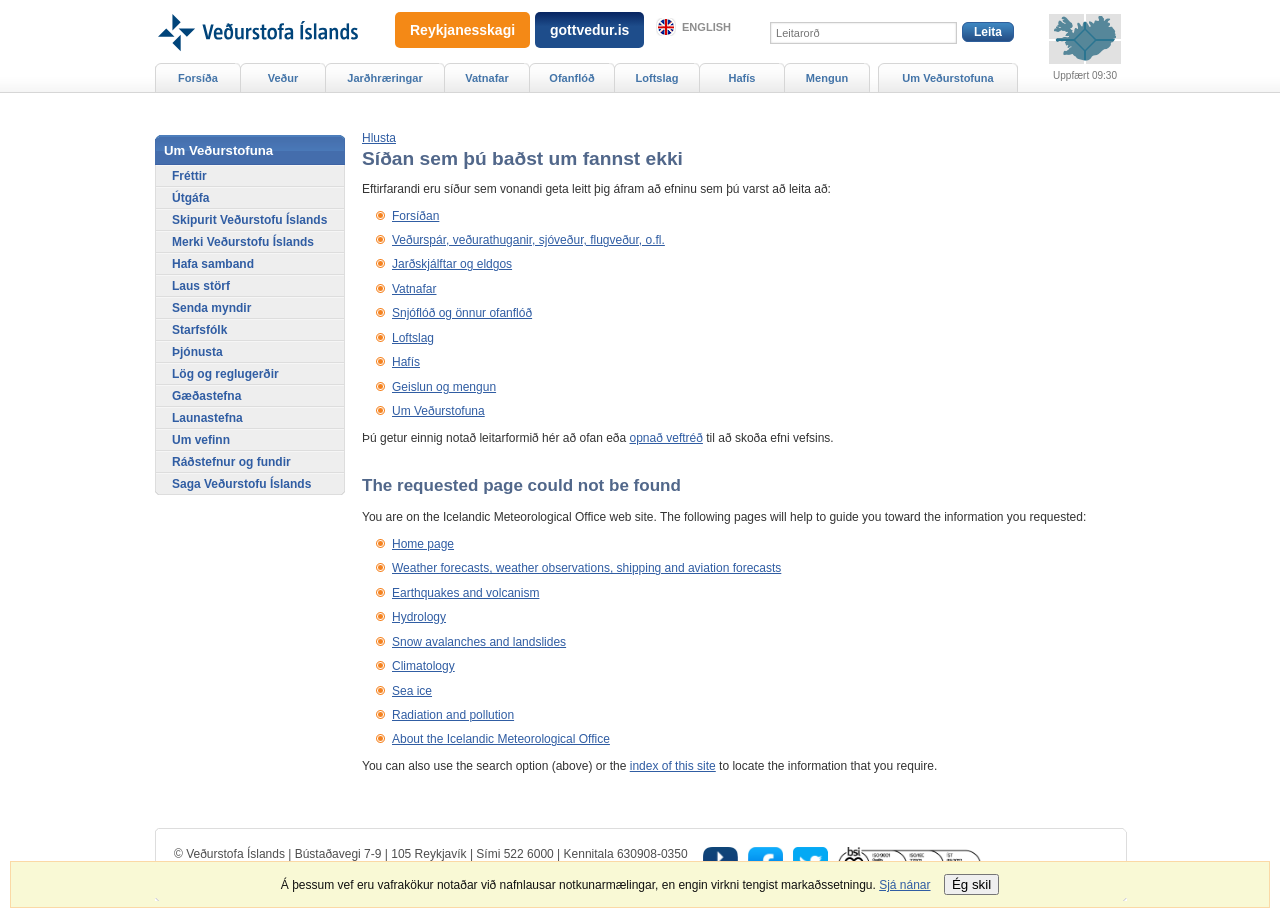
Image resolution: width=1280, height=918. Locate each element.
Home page (423, 544)
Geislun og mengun (444, 387)
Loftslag (413, 338)
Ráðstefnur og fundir (231, 462)
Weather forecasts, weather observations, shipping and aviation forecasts (586, 568)
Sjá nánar (904, 885)
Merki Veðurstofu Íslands (243, 242)
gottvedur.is (589, 30)
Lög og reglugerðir (225, 374)
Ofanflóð (571, 78)
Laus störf (201, 286)
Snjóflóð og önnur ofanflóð (462, 313)
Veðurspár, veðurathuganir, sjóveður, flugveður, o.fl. (528, 240)
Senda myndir (211, 308)
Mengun (827, 78)
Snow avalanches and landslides (479, 642)
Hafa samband (213, 264)
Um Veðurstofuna (438, 411)
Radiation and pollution (453, 715)
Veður (283, 78)
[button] (379, 138)
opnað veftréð (666, 438)
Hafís (406, 362)
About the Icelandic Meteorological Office (501, 739)
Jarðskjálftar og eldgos (452, 264)
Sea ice (412, 691)
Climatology (423, 666)
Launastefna (207, 418)
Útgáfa (190, 198)
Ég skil (971, 884)
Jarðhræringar (384, 78)
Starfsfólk (199, 330)
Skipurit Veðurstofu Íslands (249, 220)
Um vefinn (201, 440)
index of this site (673, 766)
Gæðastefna (206, 396)
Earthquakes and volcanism (465, 593)
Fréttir (189, 176)
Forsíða (198, 78)
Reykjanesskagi (462, 30)
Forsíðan (415, 216)
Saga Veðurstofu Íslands (241, 484)
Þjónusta (197, 352)
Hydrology (419, 617)
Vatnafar (414, 289)
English (706, 27)
